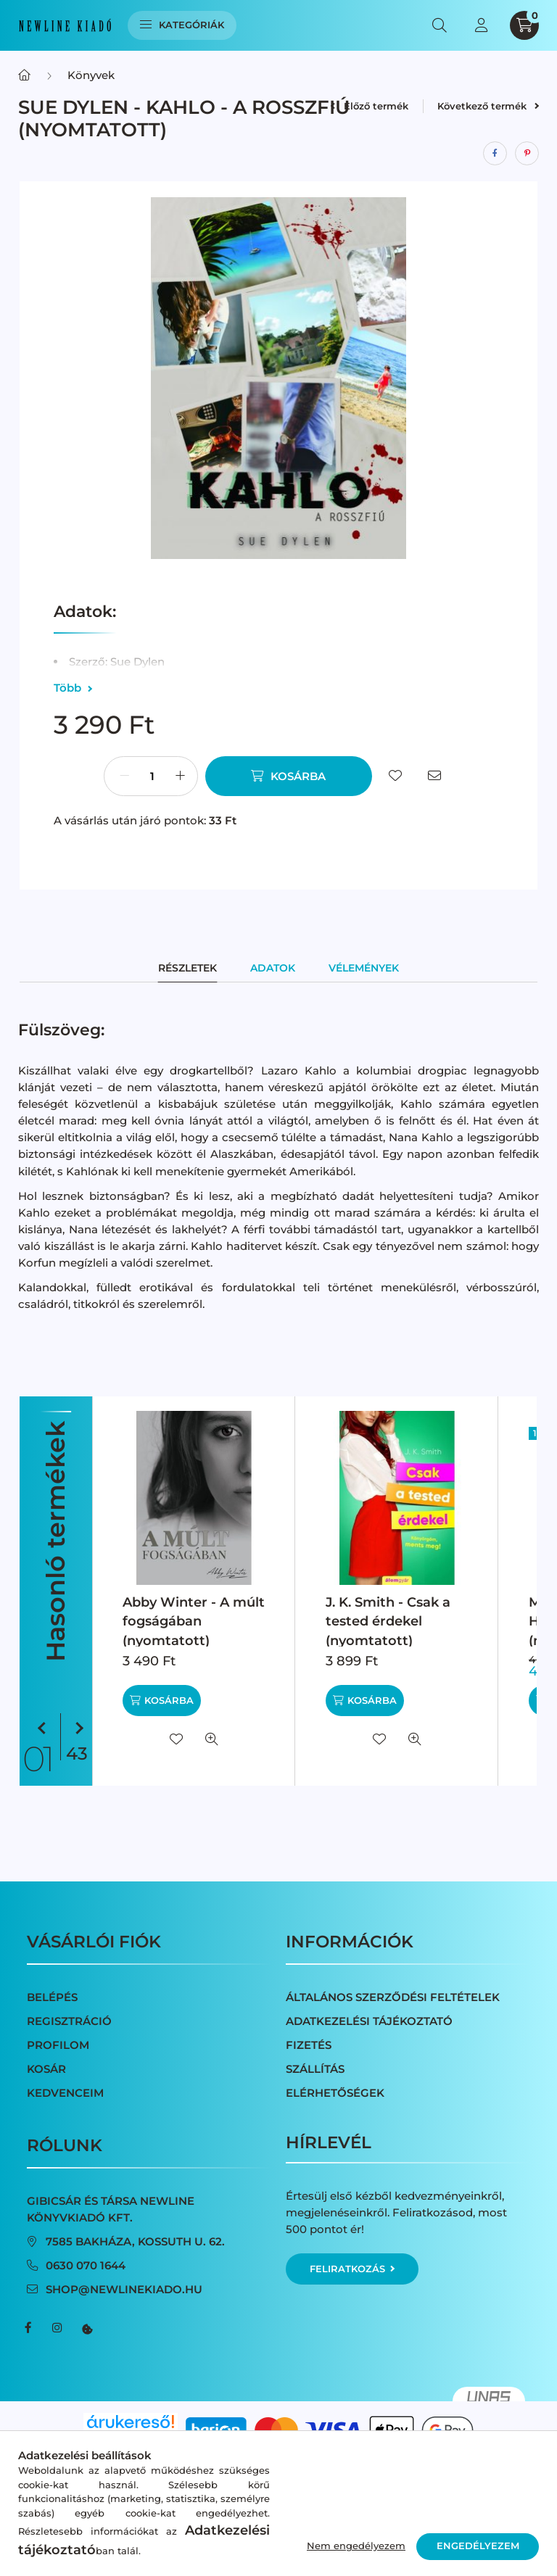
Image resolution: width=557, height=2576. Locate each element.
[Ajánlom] (434, 776)
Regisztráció (69, 2021)
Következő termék (488, 106)
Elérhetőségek (335, 2093)
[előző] (44, 1729)
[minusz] (124, 776)
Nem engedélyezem (356, 2545)
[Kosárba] (288, 776)
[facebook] (495, 153)
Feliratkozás (352, 2268)
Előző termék (369, 106)
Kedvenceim (65, 2093)
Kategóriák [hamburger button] (182, 24)
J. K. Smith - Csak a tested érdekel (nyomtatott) (388, 1621)
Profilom (58, 2045)
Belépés (52, 1997)
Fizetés (308, 2045)
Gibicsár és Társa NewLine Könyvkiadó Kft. (110, 2209)
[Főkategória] (24, 75)
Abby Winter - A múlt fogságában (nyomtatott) (194, 1621)
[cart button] (524, 25)
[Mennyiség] (152, 776)
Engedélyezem (478, 2545)
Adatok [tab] (272, 967)
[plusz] (180, 776)
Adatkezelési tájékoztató (369, 2021)
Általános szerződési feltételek (393, 1997)
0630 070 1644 (85, 2265)
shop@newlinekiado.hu (124, 2289)
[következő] (76, 1729)
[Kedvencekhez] (395, 776)
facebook (28, 2328)
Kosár (46, 2069)
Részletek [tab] (187, 967)
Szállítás (315, 2069)
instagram (57, 2328)
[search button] (439, 25)
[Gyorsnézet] (212, 1739)
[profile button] (480, 25)
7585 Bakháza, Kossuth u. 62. (135, 2241)
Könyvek (91, 75)
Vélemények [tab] (364, 967)
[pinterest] (527, 153)
